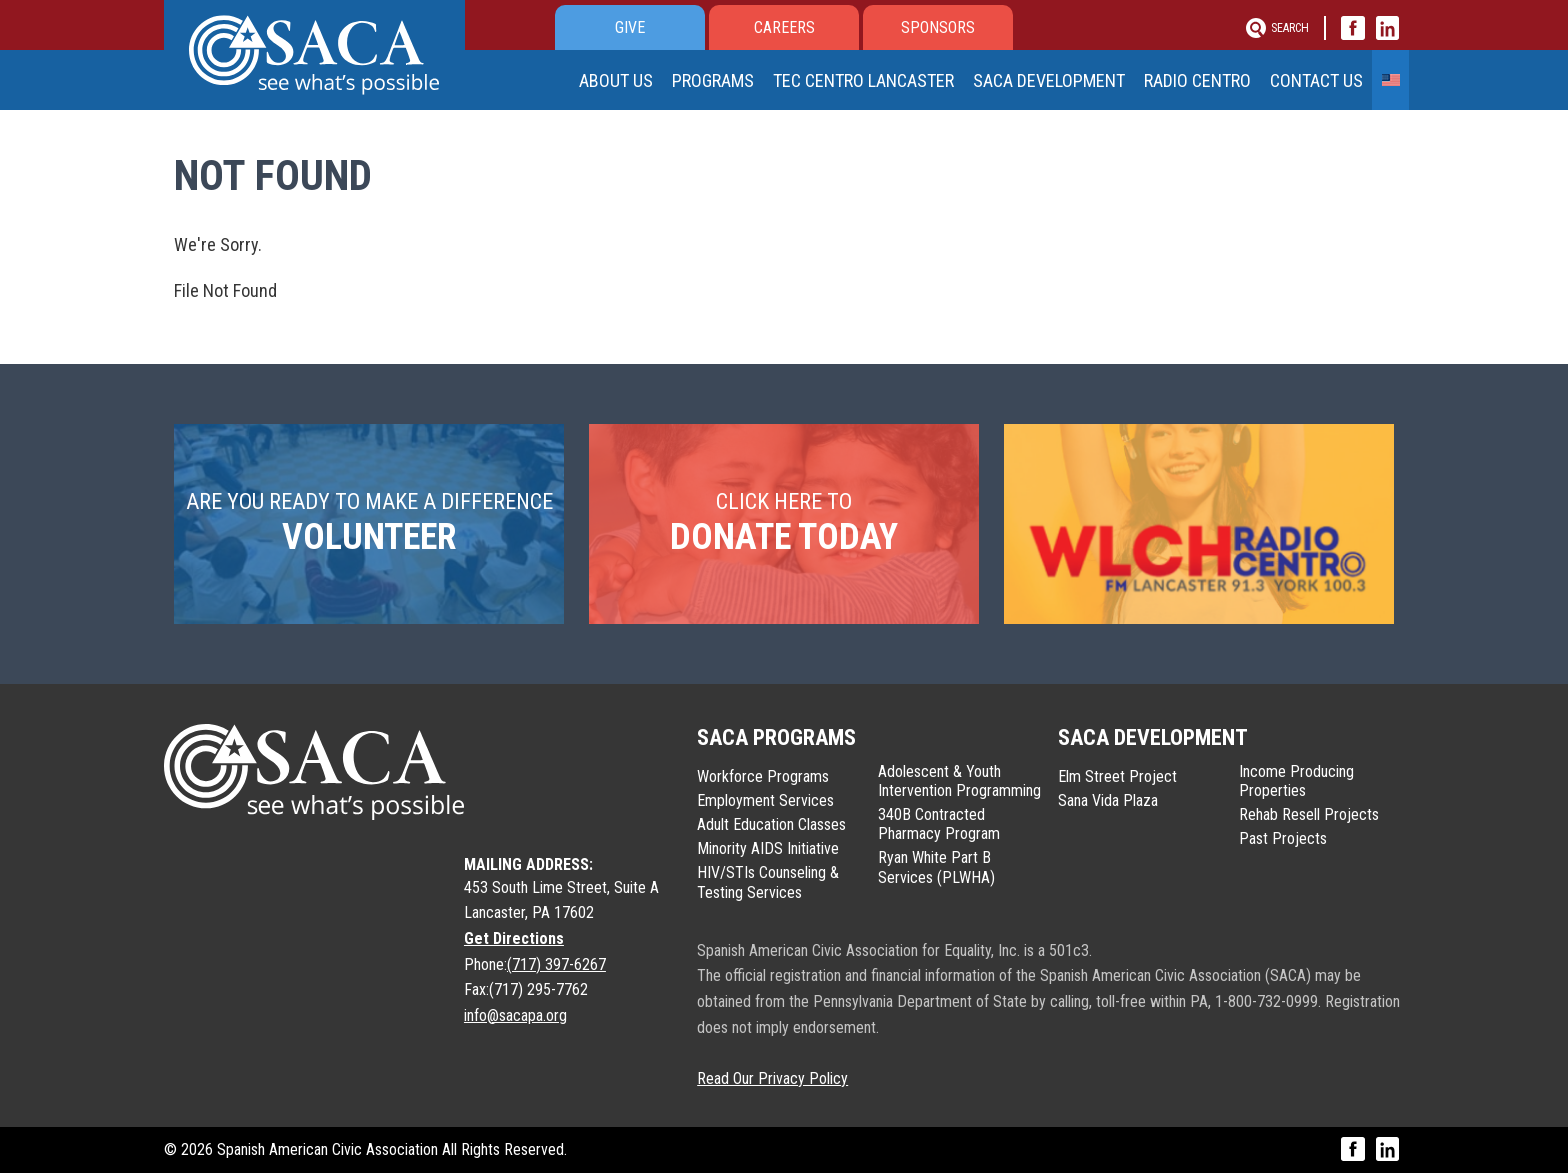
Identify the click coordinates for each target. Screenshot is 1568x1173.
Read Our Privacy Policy (772, 1078)
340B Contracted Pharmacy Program (939, 824)
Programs (723, 80)
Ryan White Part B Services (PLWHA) (936, 867)
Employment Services (765, 800)
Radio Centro (1204, 84)
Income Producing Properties (1296, 781)
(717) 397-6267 (556, 964)
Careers (784, 27)
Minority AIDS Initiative (768, 848)
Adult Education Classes (771, 824)
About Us (619, 84)
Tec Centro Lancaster (876, 84)
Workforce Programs (763, 776)
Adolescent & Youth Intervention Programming (959, 781)
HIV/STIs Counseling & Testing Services (768, 882)
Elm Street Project (1117, 776)
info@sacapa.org (515, 1015)
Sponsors (938, 27)
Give (630, 27)
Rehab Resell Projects (1309, 814)
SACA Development (1057, 84)
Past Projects (1283, 838)
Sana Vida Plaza (1108, 800)
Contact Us (1325, 84)
